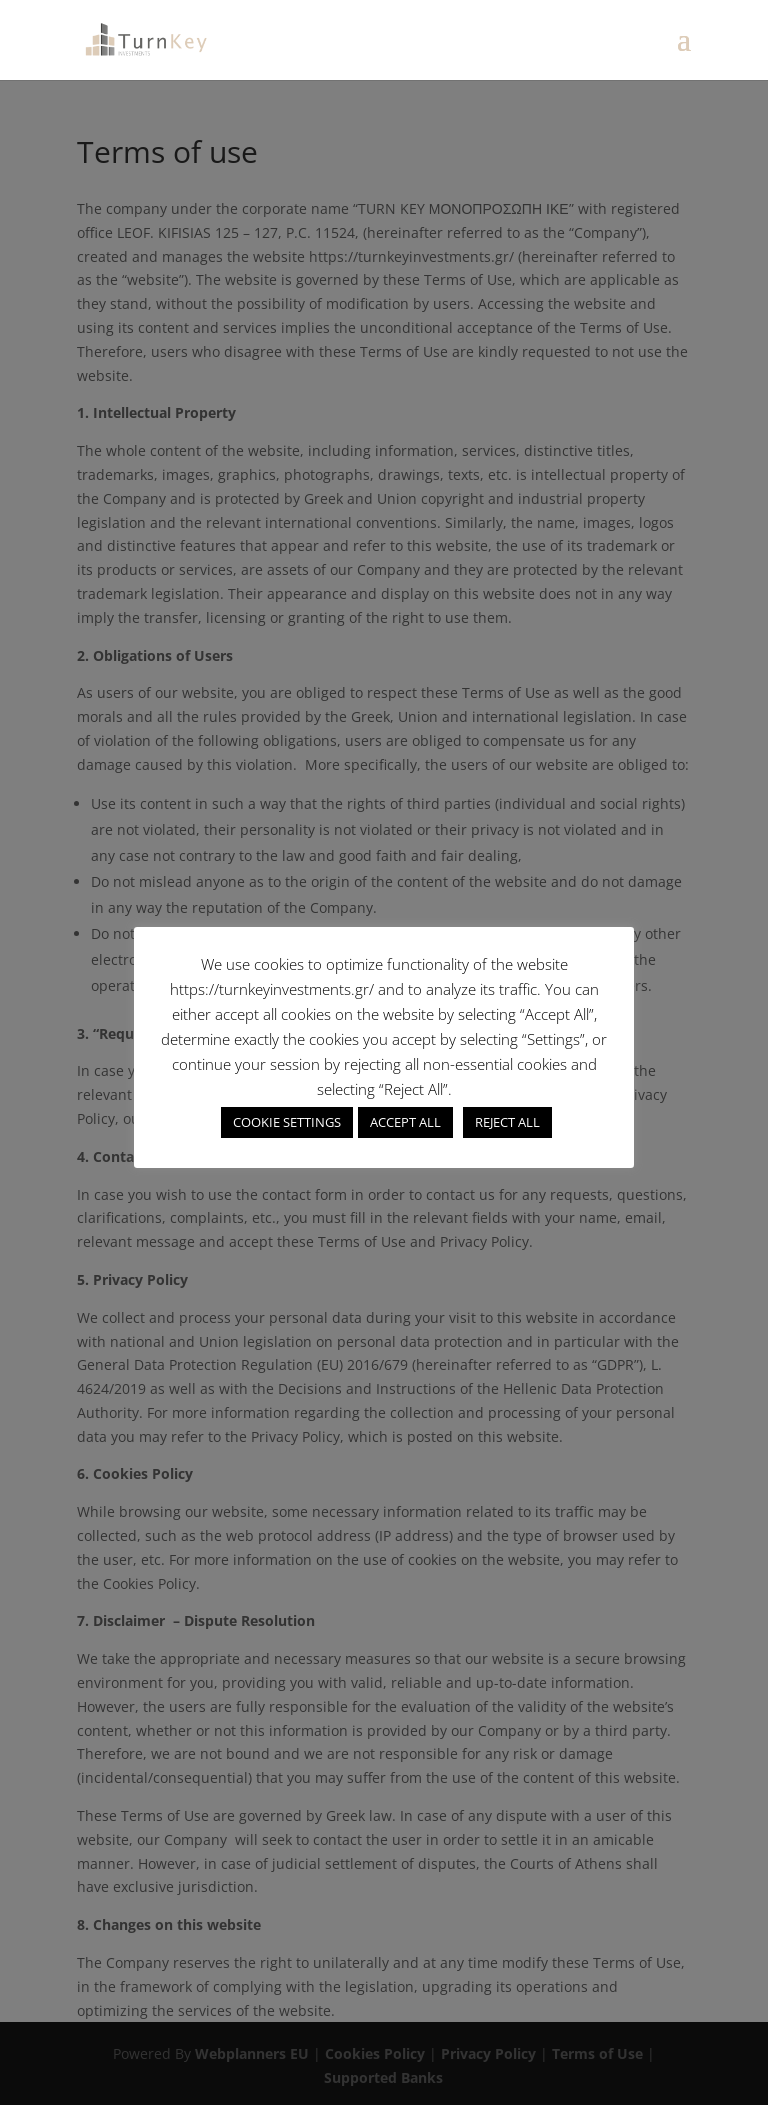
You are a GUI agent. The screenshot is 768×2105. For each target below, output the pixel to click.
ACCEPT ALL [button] (405, 1122)
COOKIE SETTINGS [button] (287, 1122)
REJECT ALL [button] (507, 1122)
